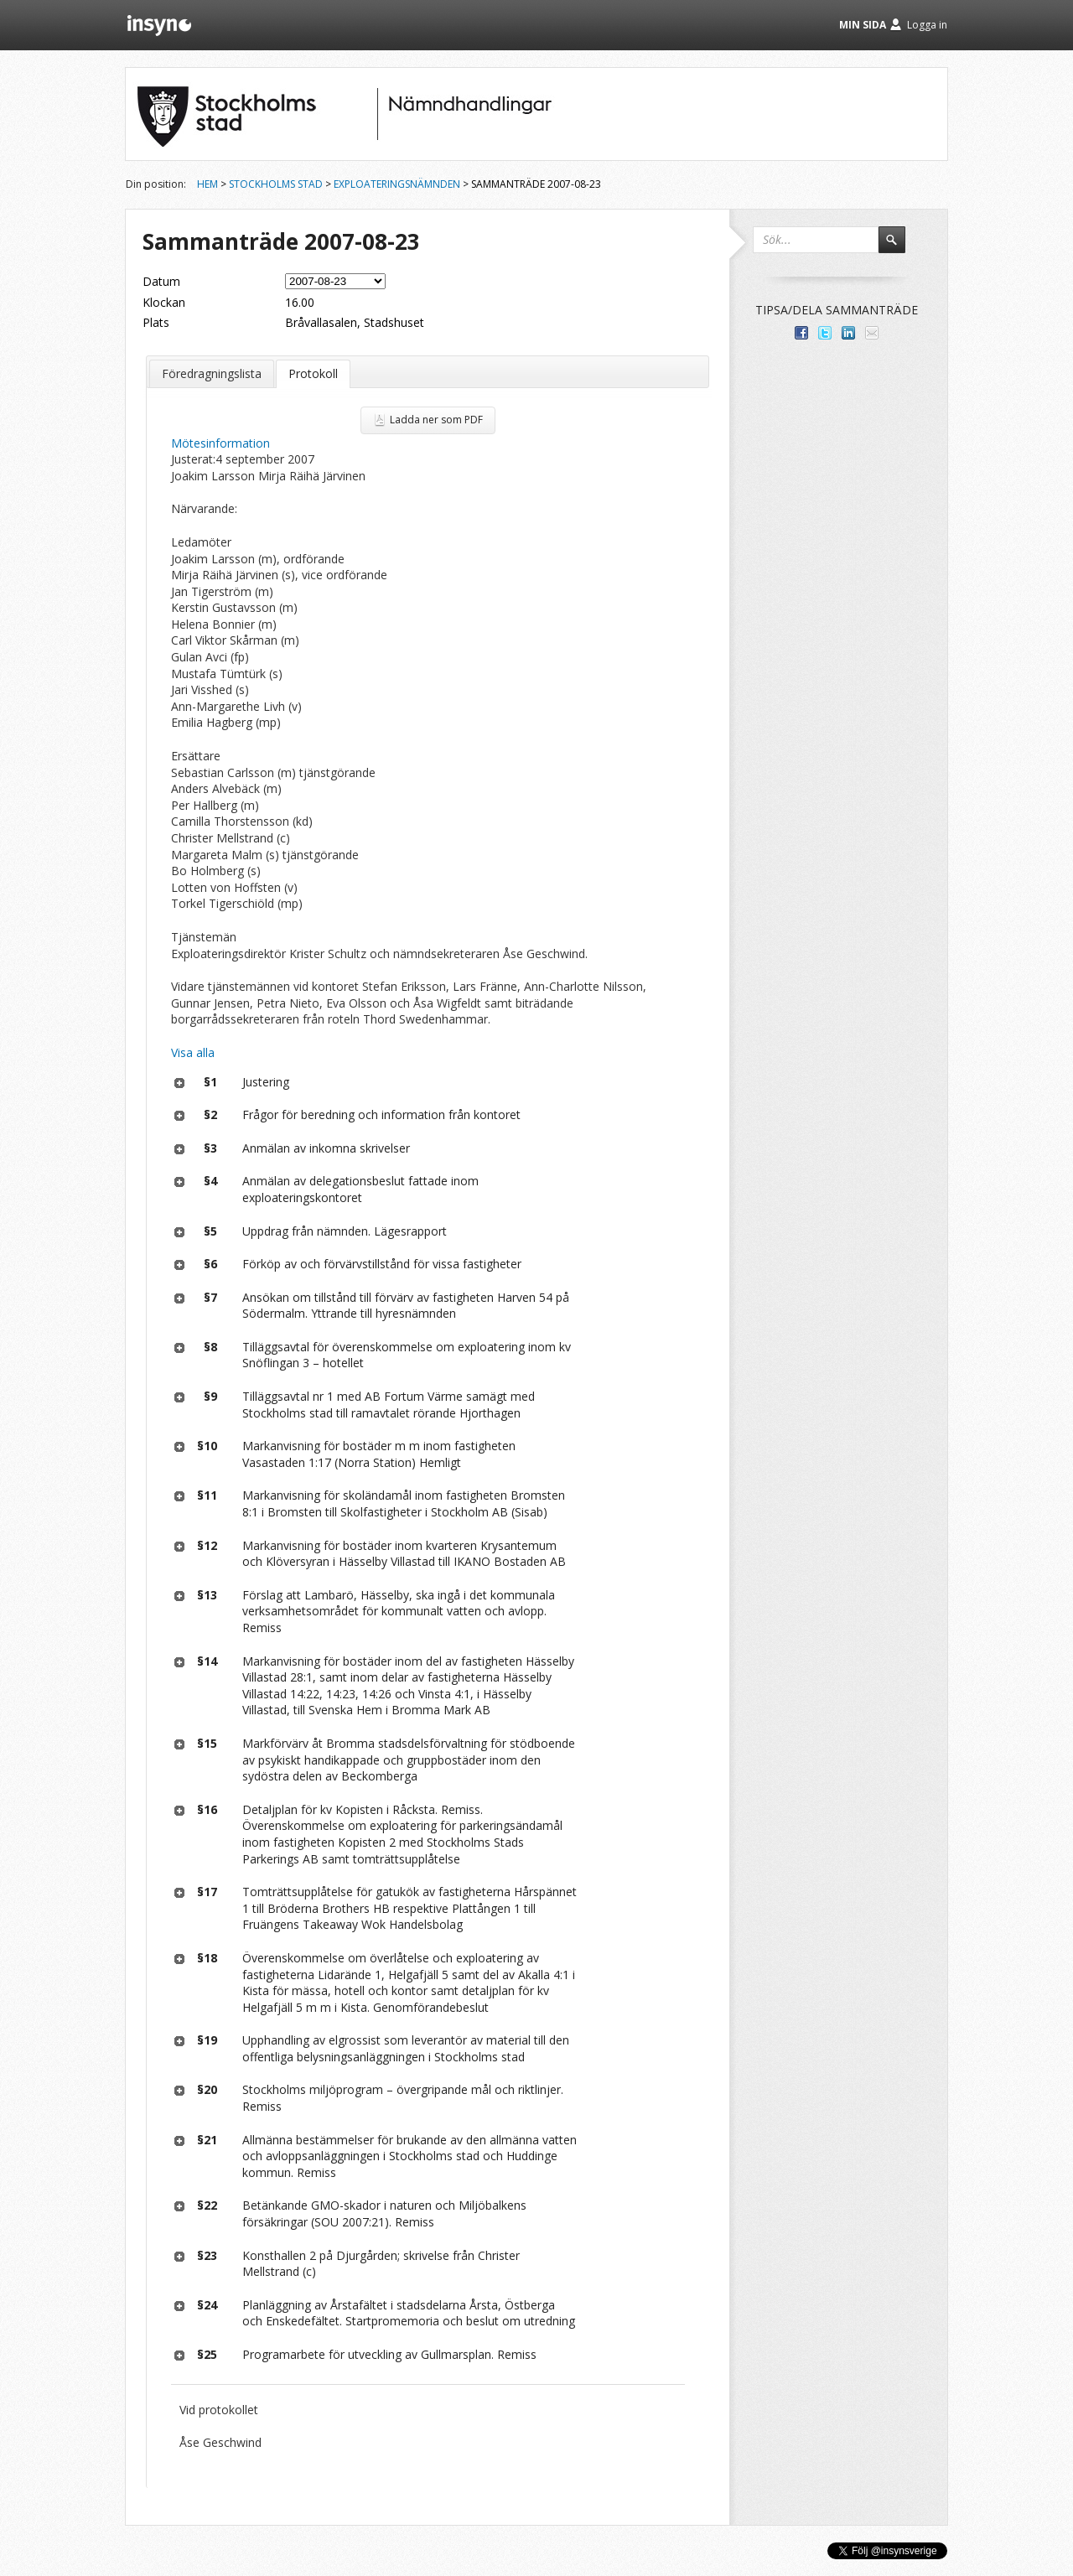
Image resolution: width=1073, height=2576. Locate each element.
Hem (207, 184)
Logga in (927, 25)
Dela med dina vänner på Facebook (801, 332)
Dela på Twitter (825, 332)
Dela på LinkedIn (848, 332)
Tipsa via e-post (872, 332)
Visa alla (193, 1052)
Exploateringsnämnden (397, 184)
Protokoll (313, 373)
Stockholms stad (276, 184)
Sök (899, 247)
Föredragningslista (212, 373)
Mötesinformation (220, 443)
